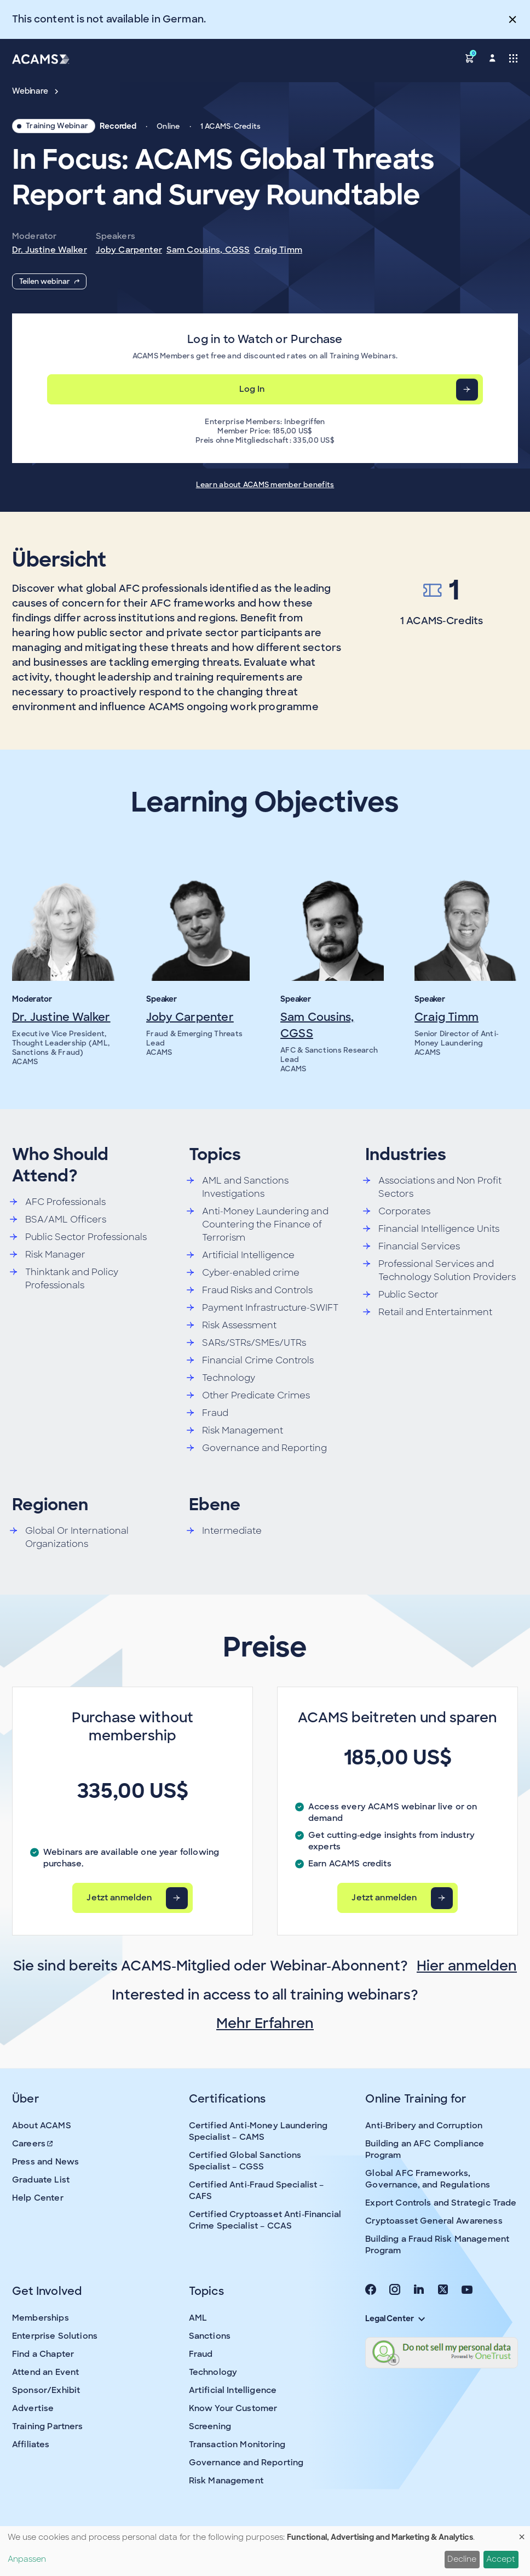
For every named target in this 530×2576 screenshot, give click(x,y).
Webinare (35, 91)
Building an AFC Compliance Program (424, 2149)
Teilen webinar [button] (49, 281)
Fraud (201, 2354)
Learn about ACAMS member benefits (265, 484)
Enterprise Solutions (54, 2336)
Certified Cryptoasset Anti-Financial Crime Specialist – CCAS (265, 2220)
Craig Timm (278, 249)
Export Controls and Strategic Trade (440, 2202)
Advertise (33, 2408)
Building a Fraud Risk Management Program (437, 2245)
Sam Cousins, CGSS (208, 249)
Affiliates (31, 2444)
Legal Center (394, 2318)
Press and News (45, 2161)
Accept (500, 2559)
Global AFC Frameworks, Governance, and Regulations (427, 2179)
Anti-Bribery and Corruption (423, 2125)
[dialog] (265, 2551)
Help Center (38, 2197)
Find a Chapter (43, 2354)
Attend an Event (45, 2372)
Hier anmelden (467, 1966)
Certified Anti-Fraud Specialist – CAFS (256, 2190)
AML (198, 2317)
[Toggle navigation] (513, 58)
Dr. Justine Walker (49, 249)
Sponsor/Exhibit (46, 2390)
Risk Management (226, 2480)
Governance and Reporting (246, 2462)
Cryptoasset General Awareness (433, 2220)
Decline (461, 2559)
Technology (213, 2372)
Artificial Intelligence (232, 2390)
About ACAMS (41, 2125)
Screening (210, 2426)
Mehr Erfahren (265, 2023)
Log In (252, 389)
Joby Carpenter (129, 249)
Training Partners (47, 2426)
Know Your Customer (233, 2408)
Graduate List (41, 2179)
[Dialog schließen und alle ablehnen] (522, 2533)
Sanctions (210, 2336)
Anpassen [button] (27, 2559)
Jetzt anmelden (119, 1897)
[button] (469, 58)
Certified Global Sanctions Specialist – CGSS (245, 2161)
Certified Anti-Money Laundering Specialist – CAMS (258, 2131)
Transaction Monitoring (237, 2444)
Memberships (40, 2317)
